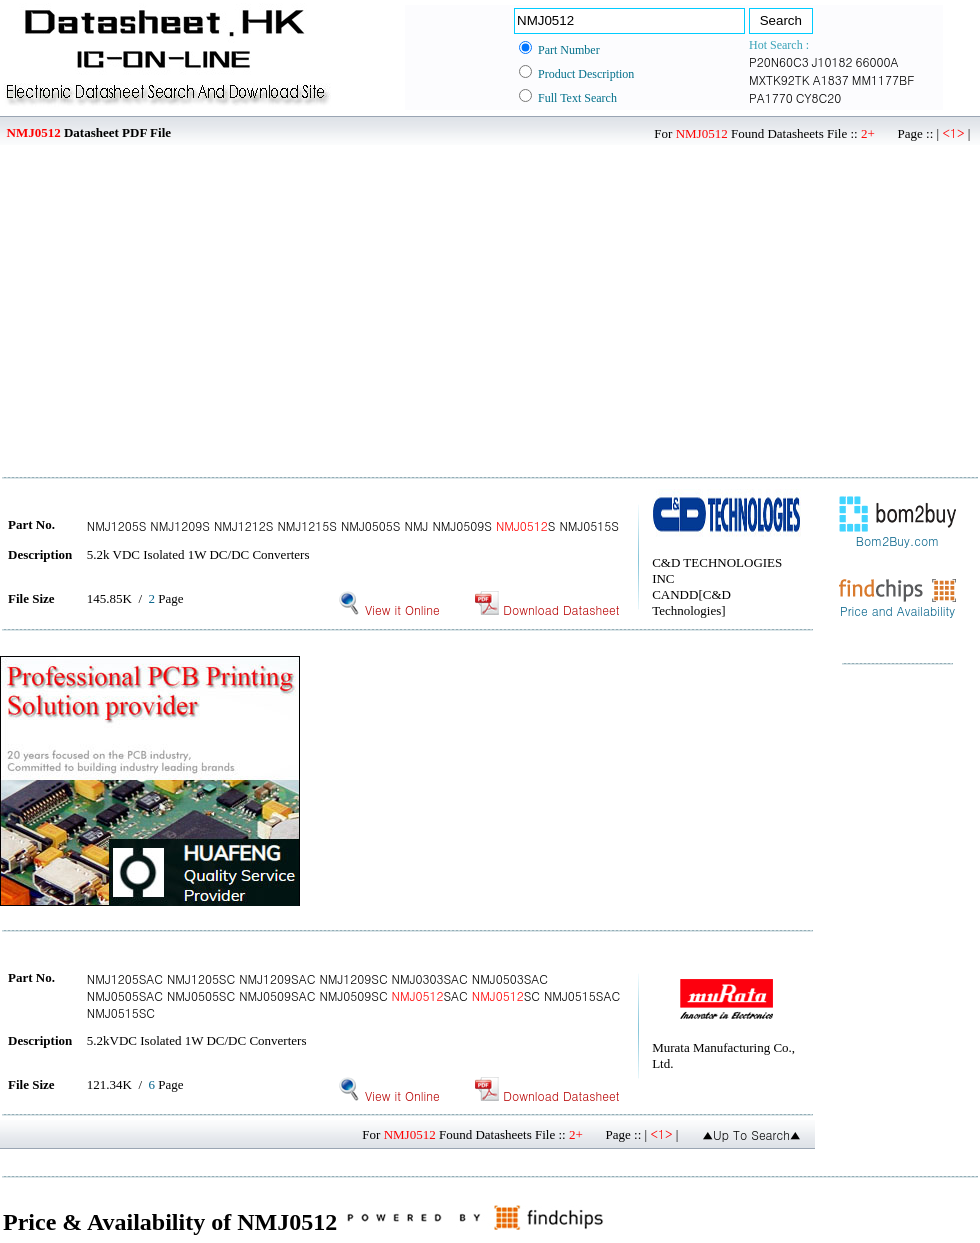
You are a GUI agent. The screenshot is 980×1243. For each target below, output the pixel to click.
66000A (877, 61)
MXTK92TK (779, 79)
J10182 (832, 61)
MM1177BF (883, 79)
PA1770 (771, 97)
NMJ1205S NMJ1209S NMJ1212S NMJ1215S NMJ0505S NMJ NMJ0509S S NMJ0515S (353, 525)
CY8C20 (819, 97)
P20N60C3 (779, 61)
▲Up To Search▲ (751, 1134)
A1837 (831, 79)
